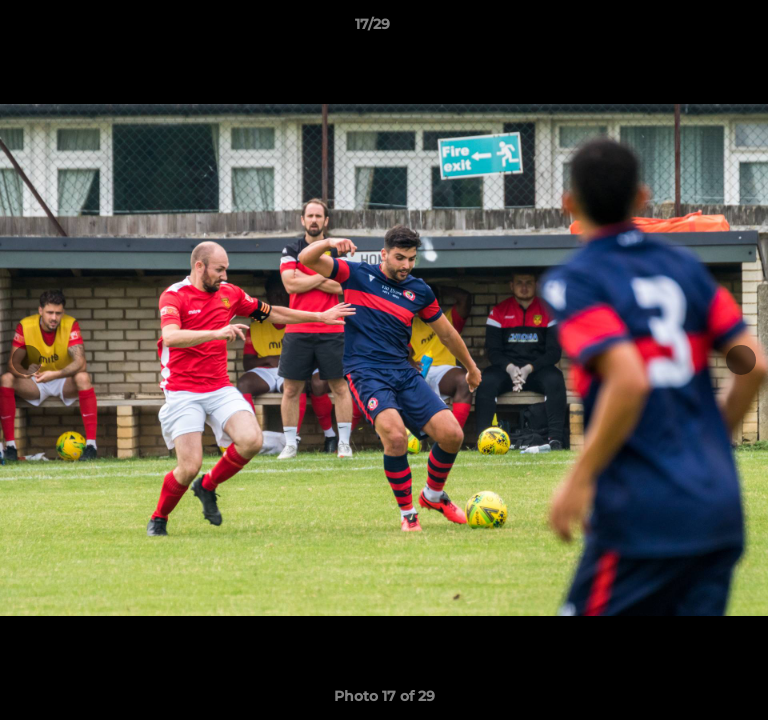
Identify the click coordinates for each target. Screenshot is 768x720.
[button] (696, 29)
